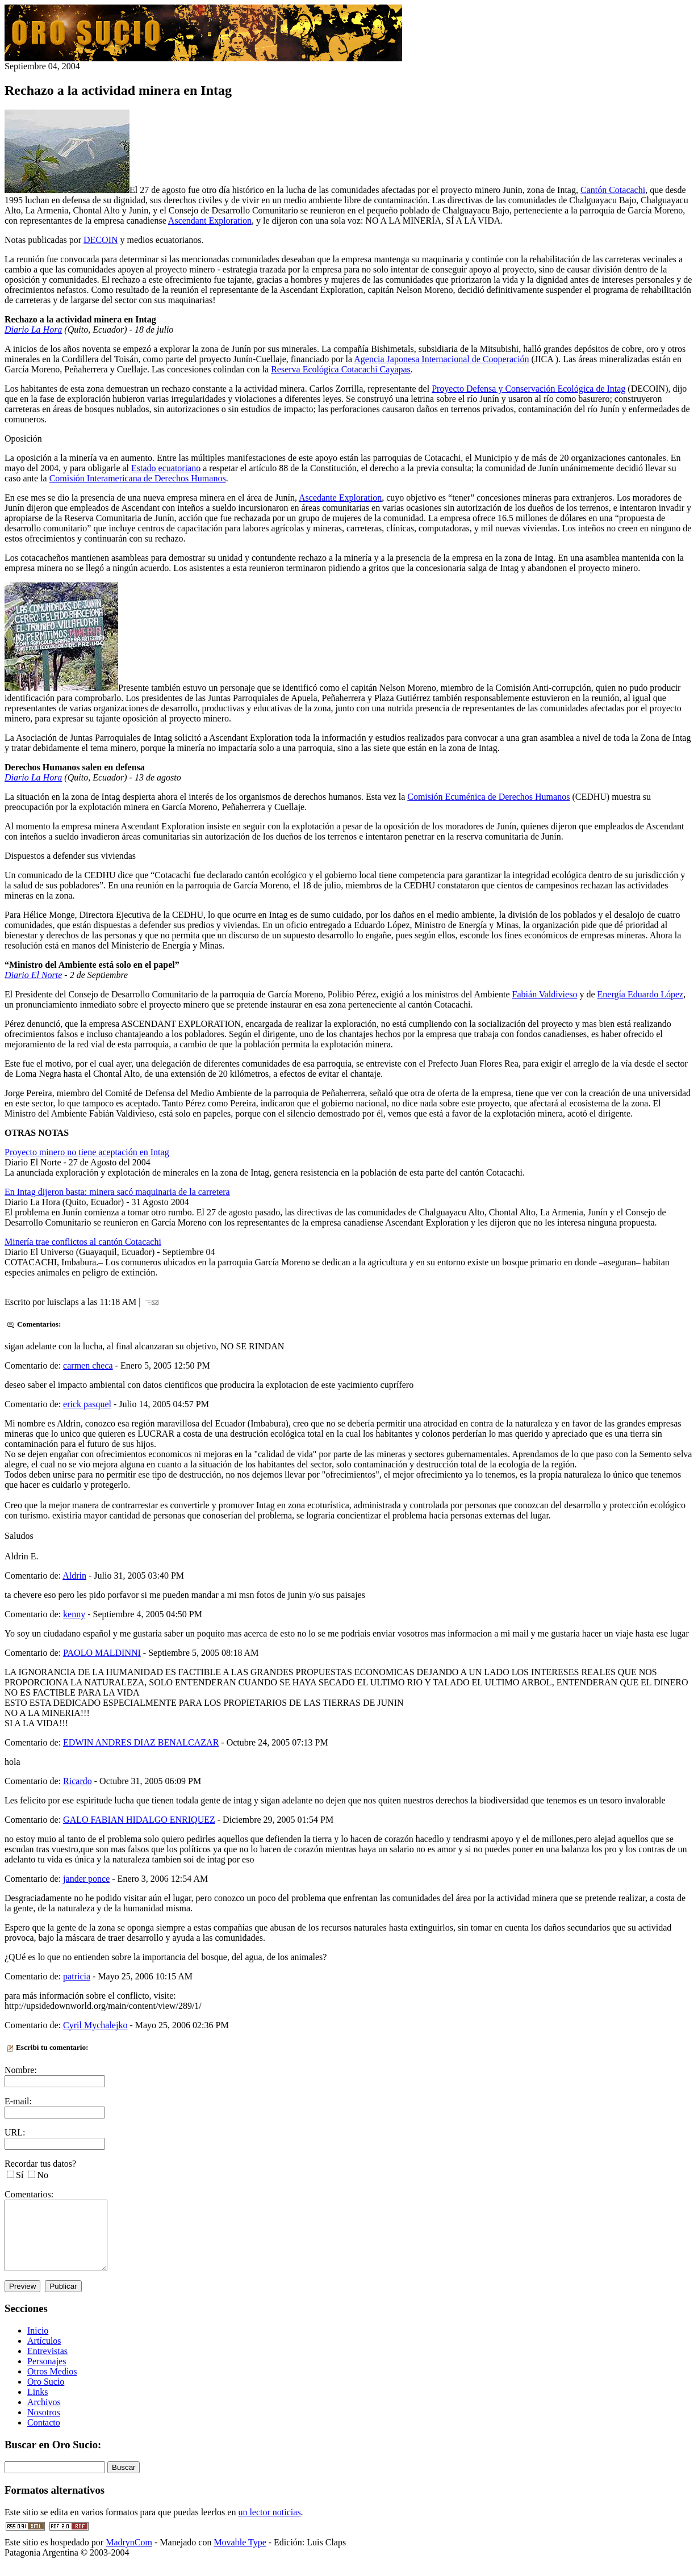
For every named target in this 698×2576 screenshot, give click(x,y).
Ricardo (77, 1781)
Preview (22, 2300)
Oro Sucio (45, 2395)
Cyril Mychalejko (95, 2025)
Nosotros (43, 2426)
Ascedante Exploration (340, 497)
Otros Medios (52, 2385)
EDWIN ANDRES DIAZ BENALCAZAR (141, 1742)
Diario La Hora (33, 329)
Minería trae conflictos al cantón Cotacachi (83, 1242)
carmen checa (87, 1365)
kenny (74, 1614)
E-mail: (18, 2101)
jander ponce (86, 1878)
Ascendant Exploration (210, 220)
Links (37, 2405)
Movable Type (240, 2556)
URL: (15, 2132)
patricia (76, 1976)
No (42, 2175)
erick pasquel (87, 1404)
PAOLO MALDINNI (102, 1653)
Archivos (44, 2415)
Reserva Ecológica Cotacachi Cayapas (341, 369)
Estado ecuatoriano (165, 468)
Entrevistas (47, 2364)
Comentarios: (29, 2194)
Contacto (43, 2436)
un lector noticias (269, 2526)
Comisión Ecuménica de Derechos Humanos (488, 797)
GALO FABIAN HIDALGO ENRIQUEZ (139, 1819)
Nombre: (21, 2070)
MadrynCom (129, 2556)
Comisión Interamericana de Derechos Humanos (137, 478)
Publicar (63, 2300)
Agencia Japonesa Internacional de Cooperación (441, 359)
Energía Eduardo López (640, 994)
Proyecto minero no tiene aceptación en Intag (87, 1152)
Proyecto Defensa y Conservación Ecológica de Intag (528, 388)
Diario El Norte (33, 975)
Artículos (44, 2354)
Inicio (37, 2344)
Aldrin (74, 1575)
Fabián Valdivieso (545, 994)
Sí (19, 2175)
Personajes (46, 2375)
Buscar (123, 2481)
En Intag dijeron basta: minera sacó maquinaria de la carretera (117, 1192)
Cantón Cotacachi (612, 190)
